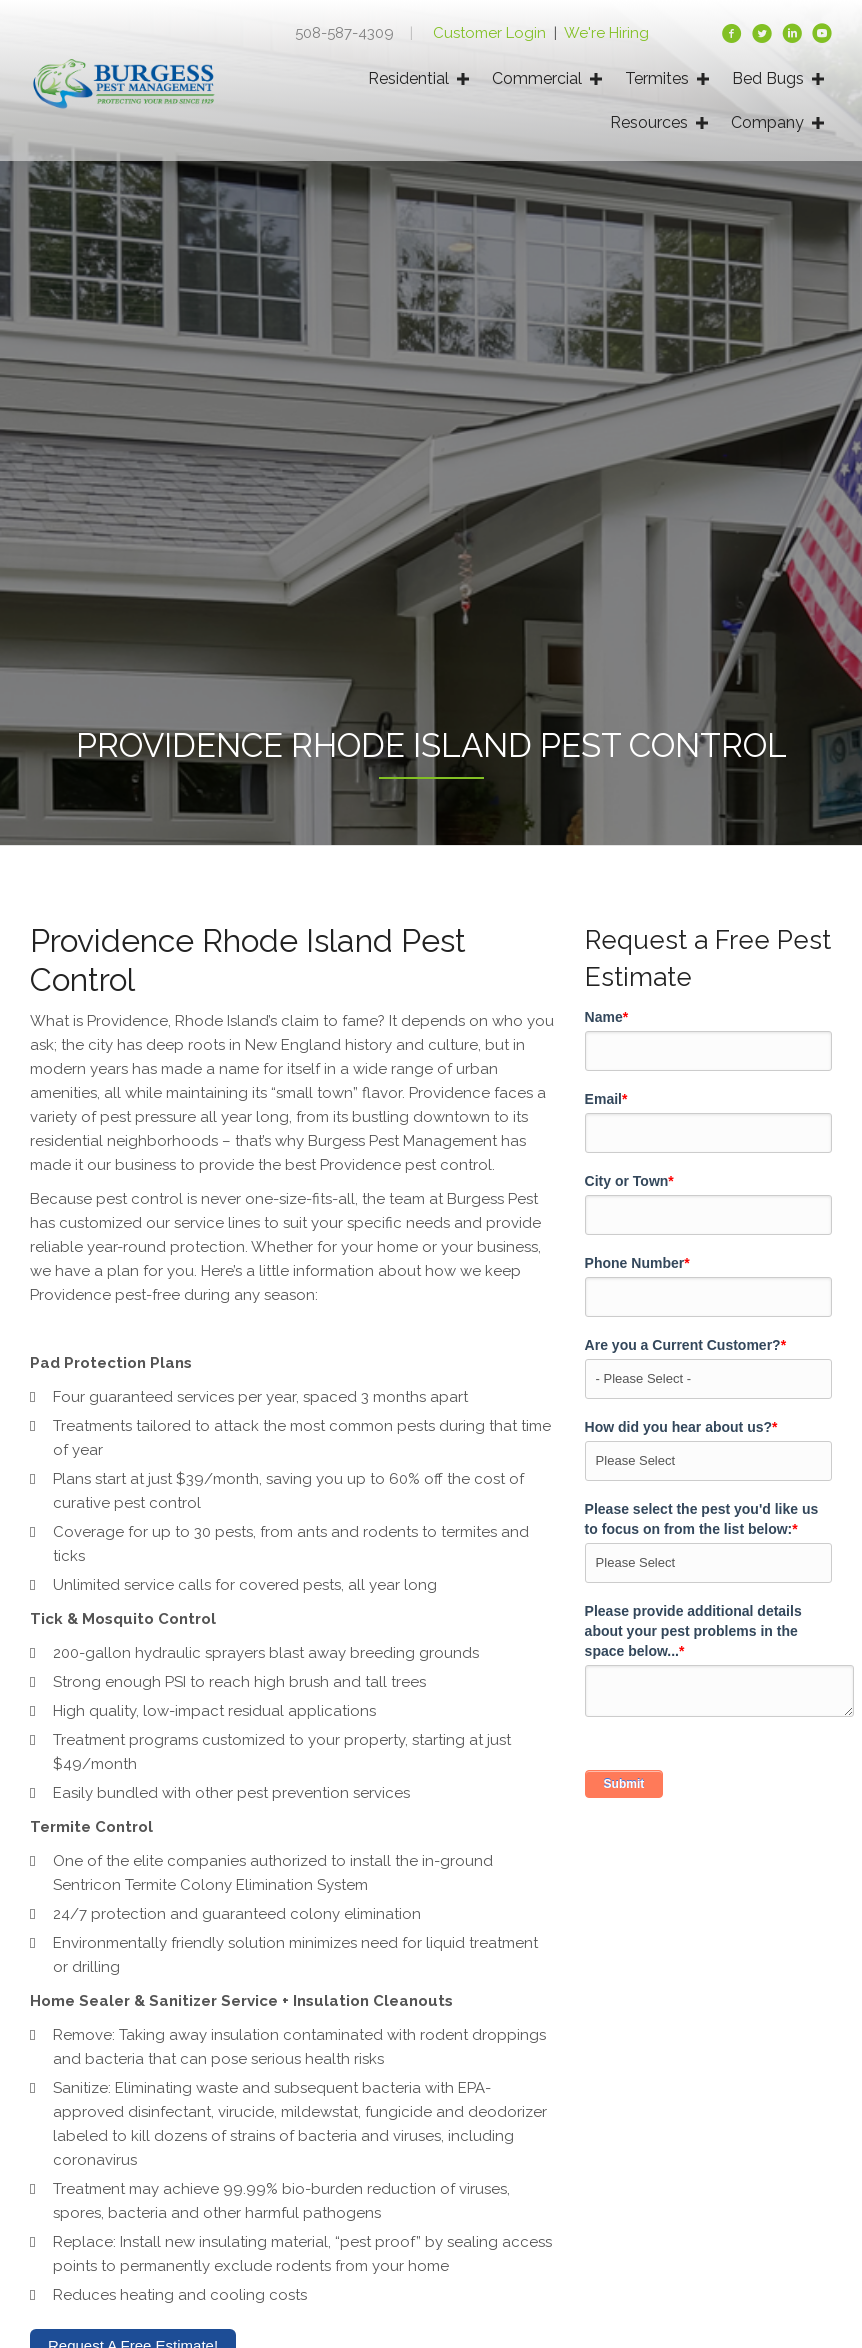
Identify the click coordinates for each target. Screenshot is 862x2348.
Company (767, 122)
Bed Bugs (768, 78)
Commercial (537, 78)
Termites (657, 78)
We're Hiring (606, 33)
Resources (649, 122)
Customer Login (491, 33)
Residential (408, 78)
